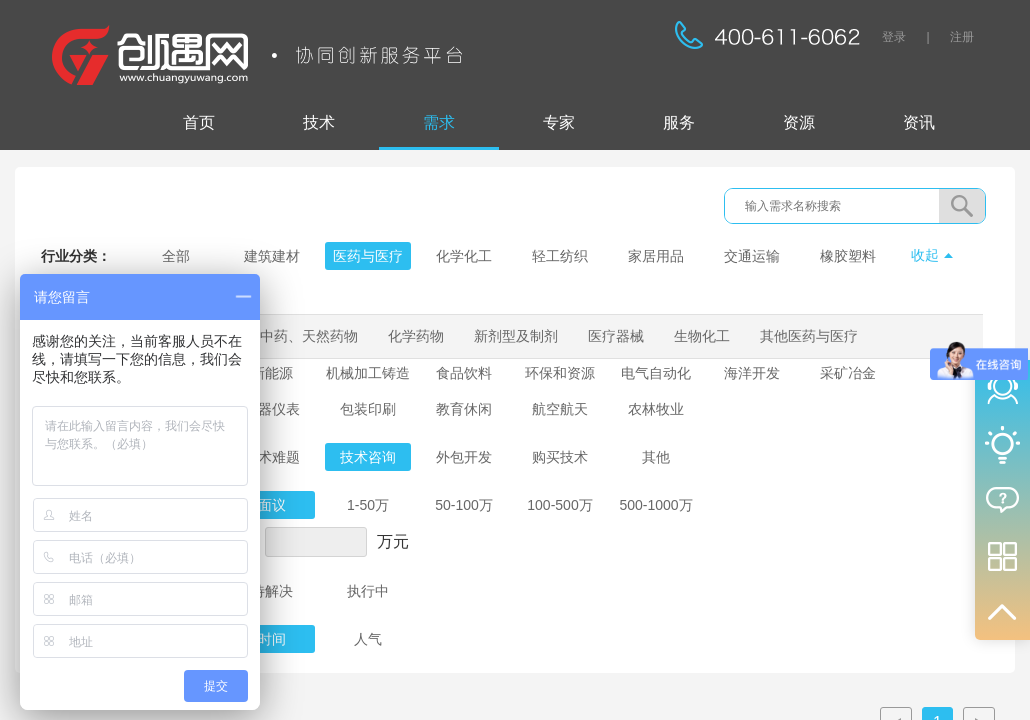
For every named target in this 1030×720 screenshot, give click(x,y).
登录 (894, 37)
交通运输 (752, 256)
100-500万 (559, 505)
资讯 (919, 122)
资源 (799, 122)
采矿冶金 (848, 373)
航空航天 (560, 409)
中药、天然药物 (309, 336)
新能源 (272, 373)
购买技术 (560, 457)
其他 (656, 457)
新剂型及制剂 (516, 336)
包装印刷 (368, 409)
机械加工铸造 (368, 373)
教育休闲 (464, 409)
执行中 (368, 591)
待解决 (272, 591)
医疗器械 (616, 336)
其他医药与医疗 (809, 336)
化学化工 (464, 256)
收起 (925, 255)
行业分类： (76, 256)
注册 (962, 37)
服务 (679, 122)
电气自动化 (656, 373)
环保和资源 (560, 373)
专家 (559, 122)
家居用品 (656, 256)
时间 (272, 639)
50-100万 (464, 505)
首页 (199, 122)
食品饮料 (464, 373)
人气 (368, 639)
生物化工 (702, 336)
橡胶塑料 (848, 256)
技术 (319, 122)
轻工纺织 (560, 256)
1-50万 (368, 505)
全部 (176, 256)
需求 (439, 122)
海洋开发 (752, 373)
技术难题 (272, 457)
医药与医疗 (368, 256)
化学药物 (416, 336)
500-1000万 (655, 505)
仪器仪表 (272, 409)
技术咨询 (368, 457)
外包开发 (464, 457)
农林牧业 (656, 409)
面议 (272, 505)
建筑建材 (272, 256)
